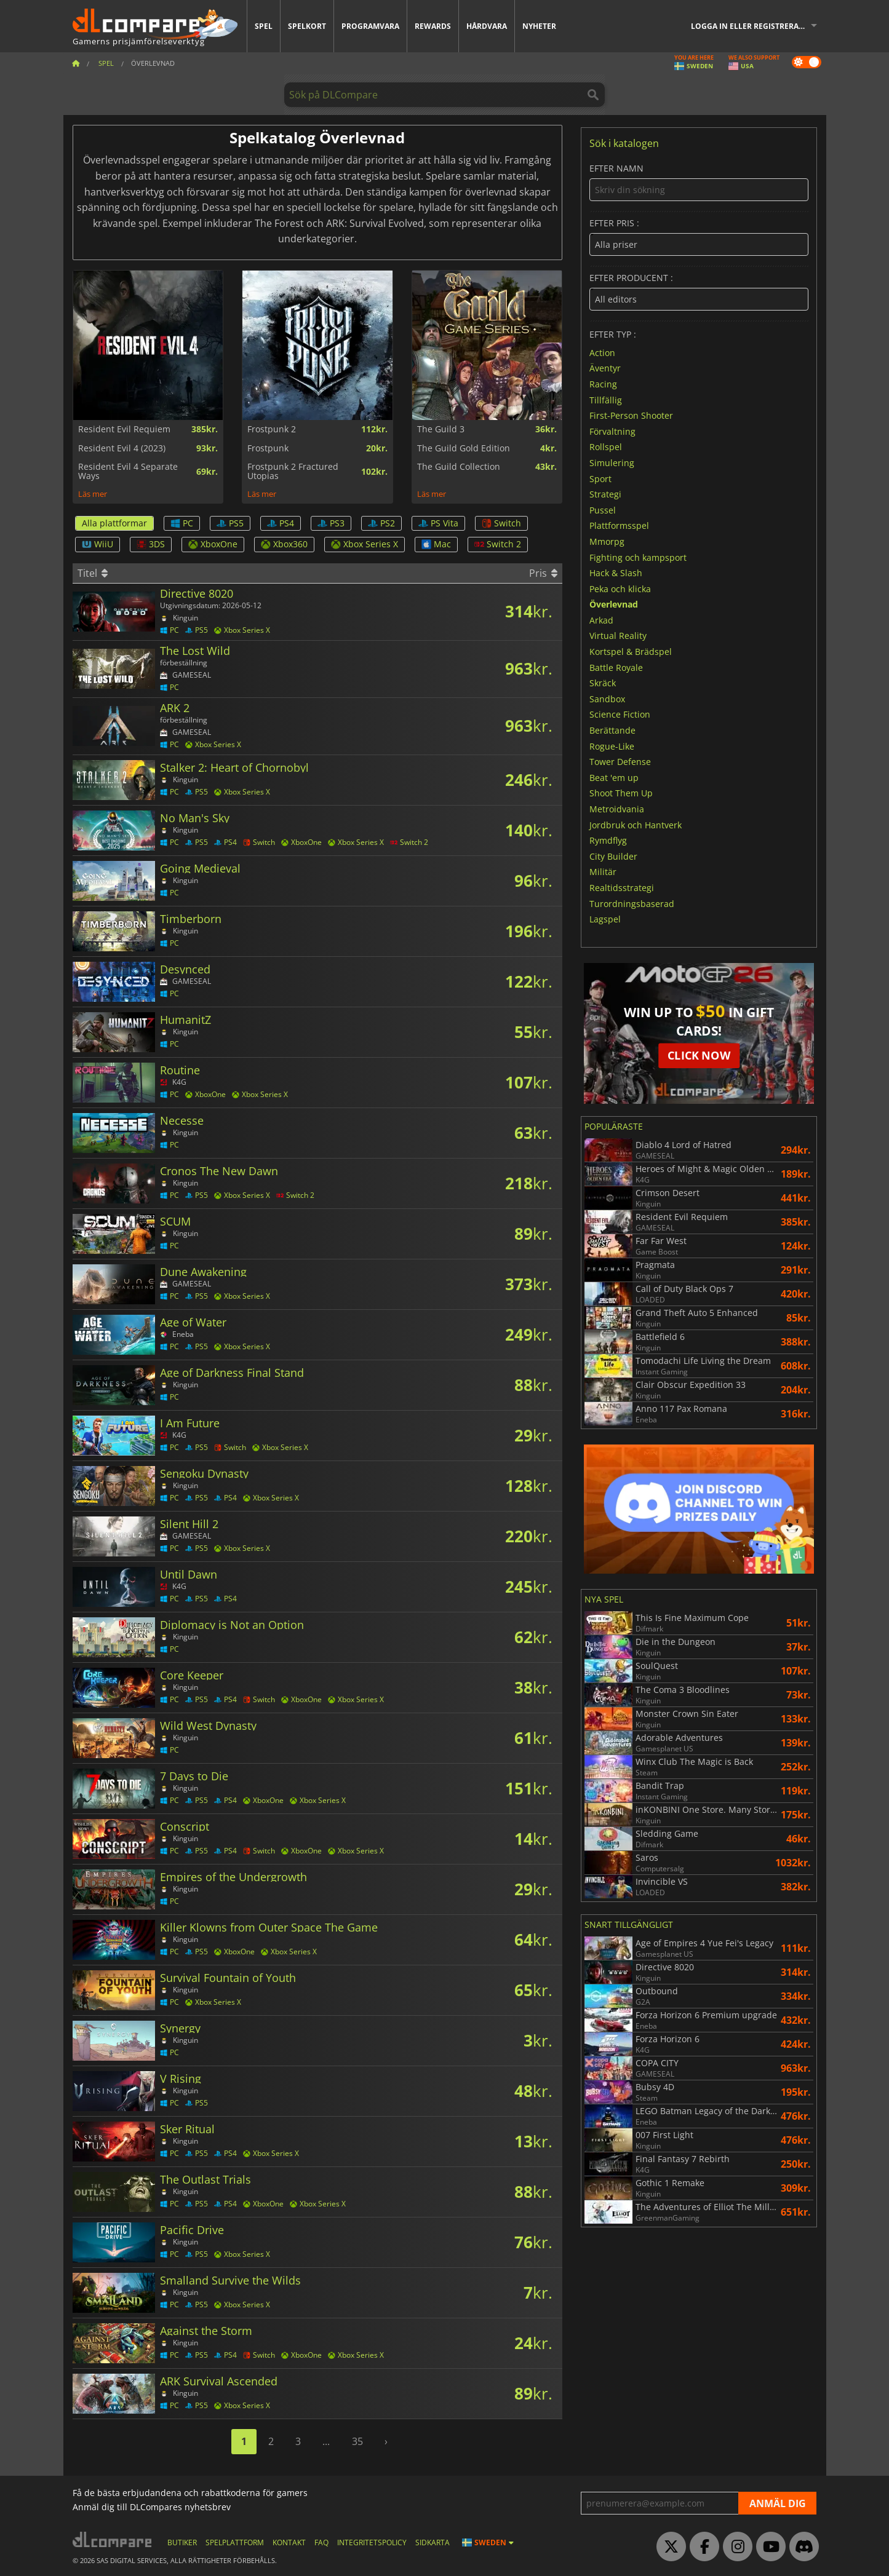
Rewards (433, 26)
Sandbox (607, 698)
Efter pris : (698, 237)
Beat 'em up (614, 777)
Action (602, 352)
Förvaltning (612, 431)
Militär (602, 872)
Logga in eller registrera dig (752, 26)
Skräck (602, 683)
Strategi (605, 494)
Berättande (612, 730)
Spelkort (307, 26)
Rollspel (605, 447)
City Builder (613, 856)
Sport (600, 478)
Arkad (601, 619)
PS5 (230, 523)
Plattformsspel (619, 525)
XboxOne (212, 544)
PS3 (331, 523)
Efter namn (698, 182)
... (326, 2441)
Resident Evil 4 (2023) (121, 448)
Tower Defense (620, 761)
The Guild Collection (458, 466)
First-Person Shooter (631, 415)
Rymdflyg (608, 840)
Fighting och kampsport (638, 557)
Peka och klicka (620, 588)
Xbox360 (284, 544)
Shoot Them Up (621, 793)
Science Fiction (619, 714)
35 (357, 2441)
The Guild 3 (440, 429)
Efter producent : (698, 292)
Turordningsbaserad (631, 903)
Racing (603, 384)
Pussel (602, 509)
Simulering (611, 463)
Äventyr (605, 368)
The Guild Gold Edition (463, 448)
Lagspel (605, 919)
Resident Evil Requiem (124, 429)
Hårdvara (486, 26)
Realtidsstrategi (621, 888)
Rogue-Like (611, 745)
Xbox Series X (364, 544)
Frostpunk (268, 448)
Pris (543, 573)
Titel (93, 573)
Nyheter (539, 26)
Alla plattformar (114, 523)
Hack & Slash (615, 573)
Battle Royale (616, 667)
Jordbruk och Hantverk (635, 824)
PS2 (381, 523)
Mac (436, 544)
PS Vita (438, 523)
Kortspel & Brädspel (630, 651)
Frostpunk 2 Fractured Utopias (292, 471)
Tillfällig (605, 399)
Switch (501, 523)
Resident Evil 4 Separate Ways (128, 471)
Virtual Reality (618, 635)
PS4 (280, 523)
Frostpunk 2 (271, 429)
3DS (151, 544)
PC (181, 523)
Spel (264, 26)
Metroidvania (616, 809)
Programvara (370, 26)
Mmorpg (606, 541)
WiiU (97, 544)
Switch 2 (497, 544)
